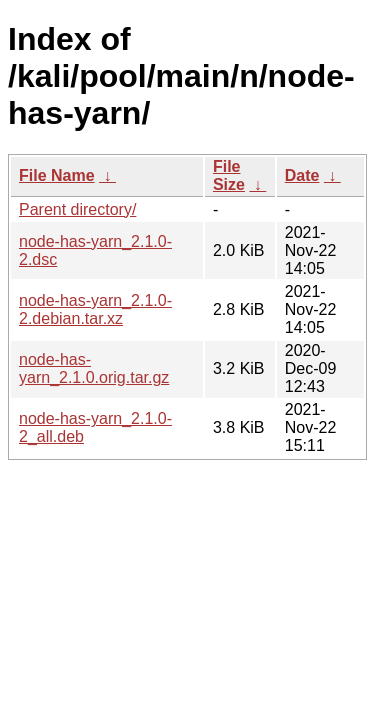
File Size (229, 175)
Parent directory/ (77, 209)
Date (302, 175)
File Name (57, 175)
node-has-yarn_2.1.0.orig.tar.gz (94, 368)
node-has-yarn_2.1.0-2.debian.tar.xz (95, 309)
